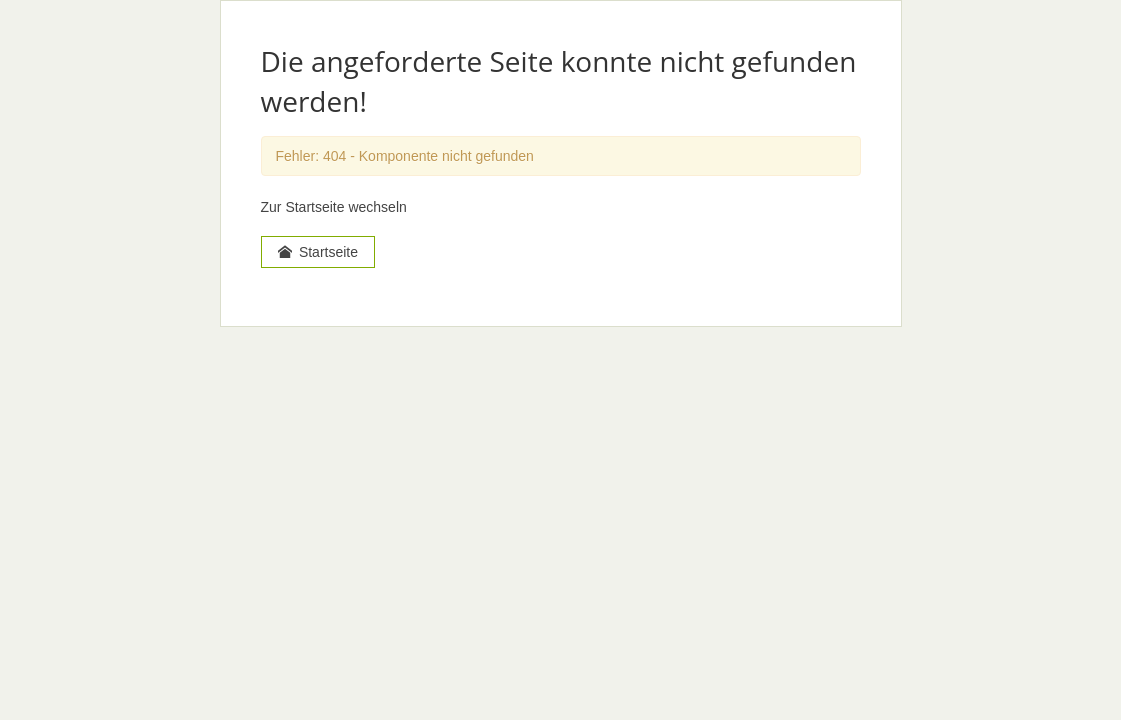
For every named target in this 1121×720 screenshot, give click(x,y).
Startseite (318, 252)
